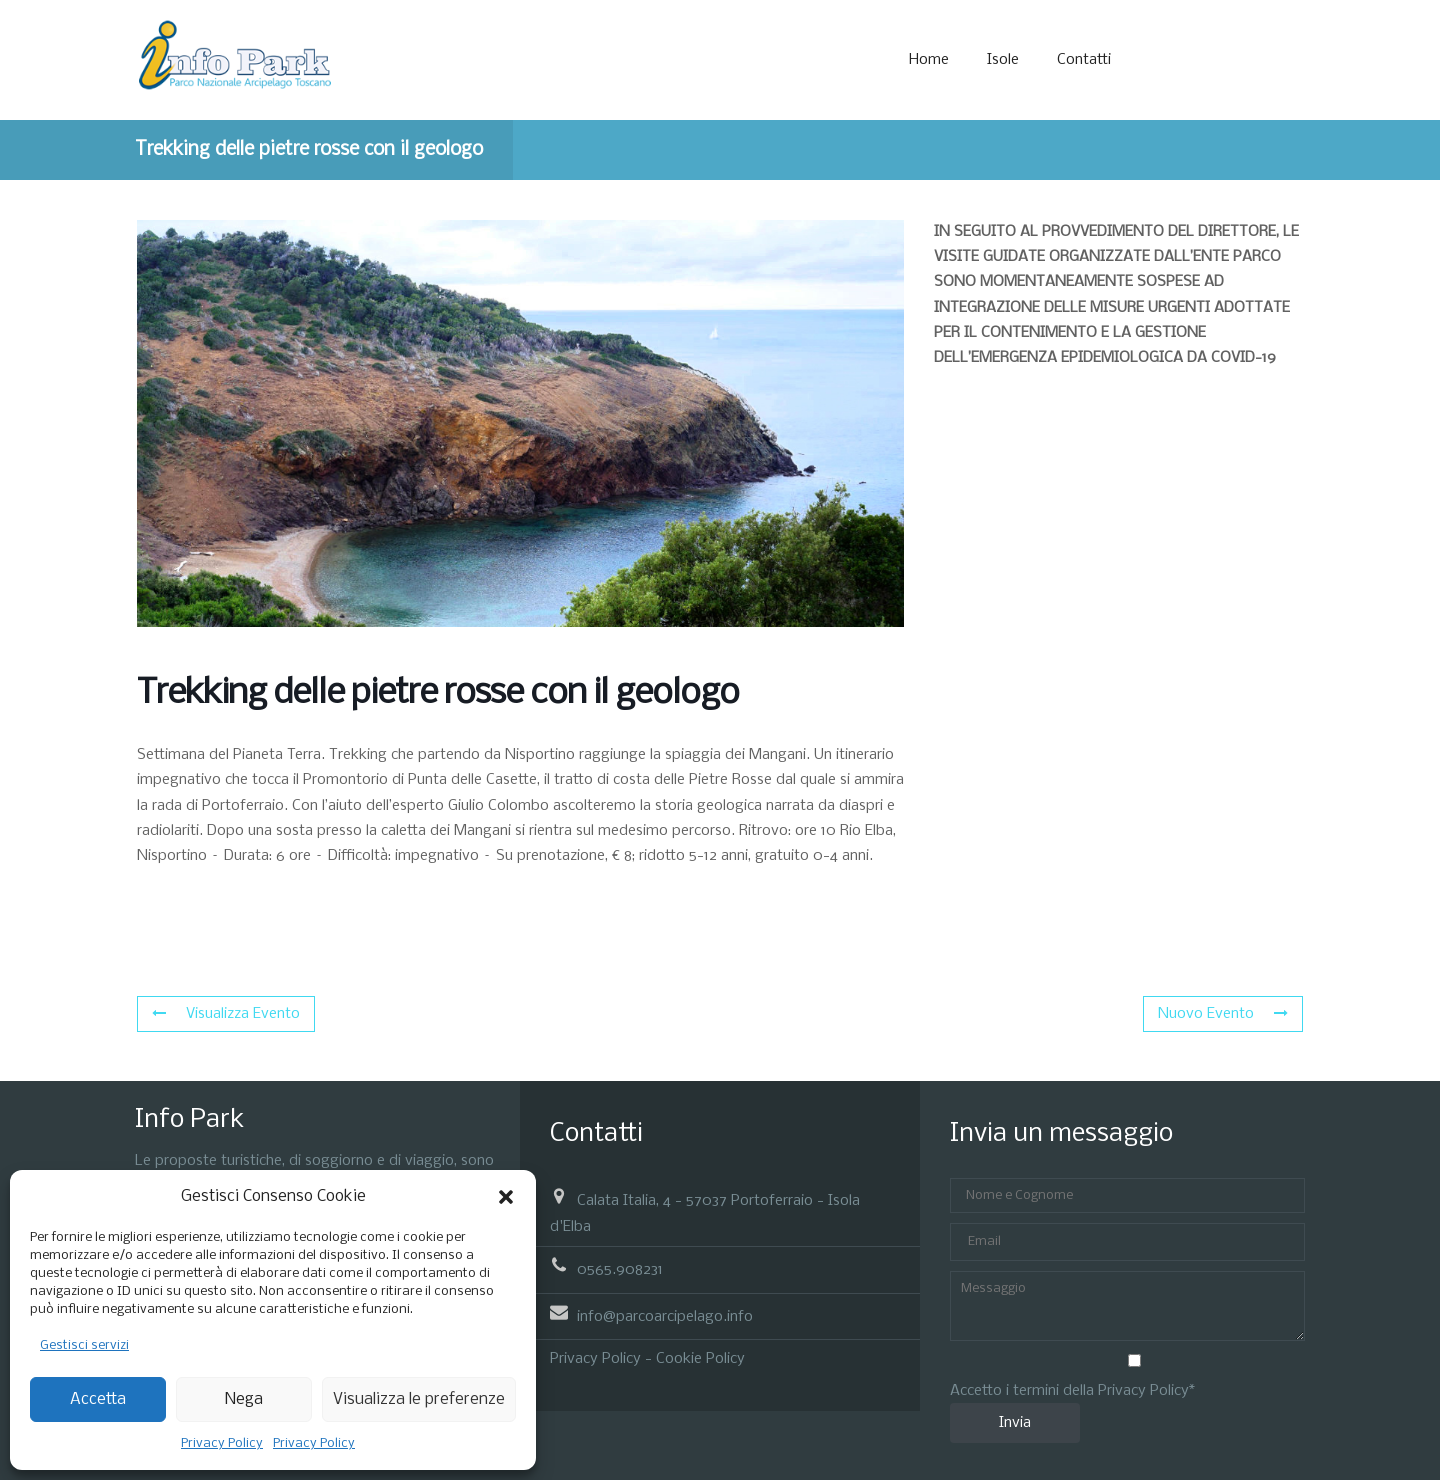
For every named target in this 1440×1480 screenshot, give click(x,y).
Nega (244, 1399)
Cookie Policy (700, 1359)
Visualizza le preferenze (419, 1399)
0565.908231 (620, 1270)
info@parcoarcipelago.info (665, 1316)
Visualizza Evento (226, 1014)
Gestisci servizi (84, 1345)
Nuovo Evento (1223, 1014)
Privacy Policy (222, 1443)
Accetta (98, 1399)
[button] (506, 1197)
